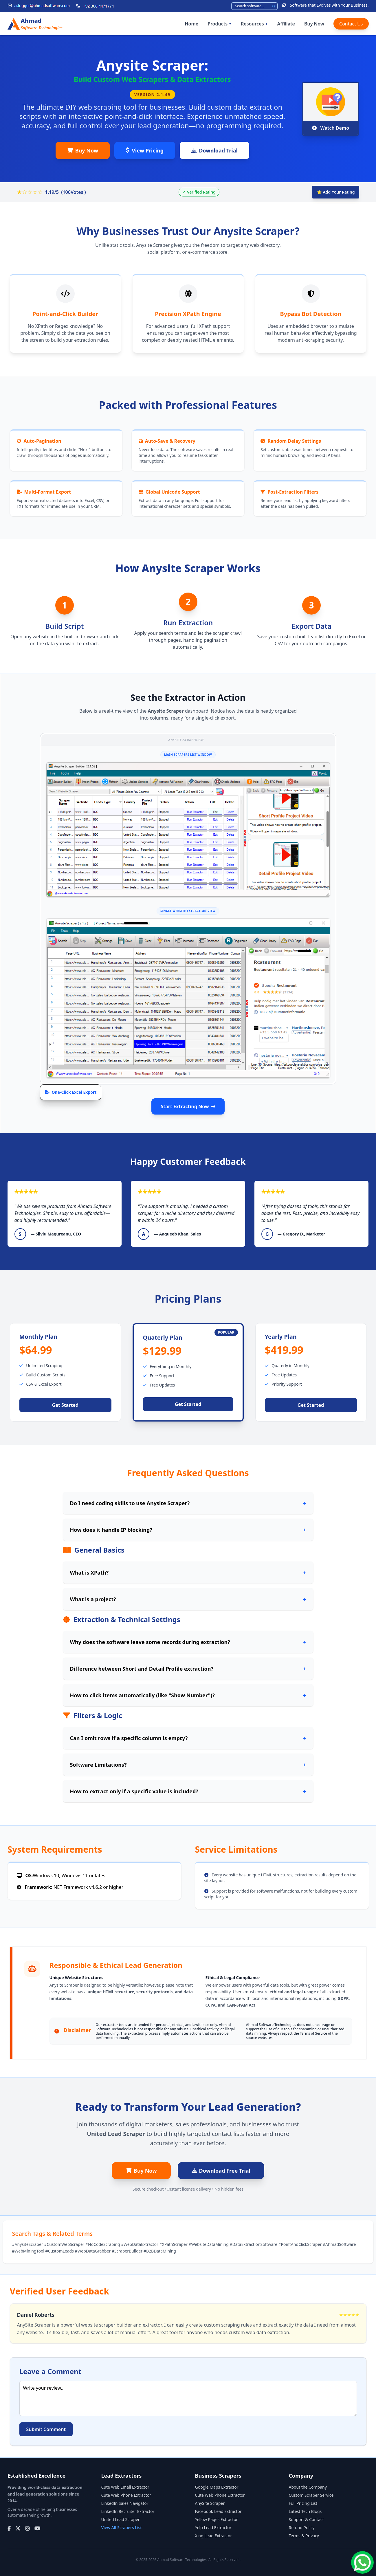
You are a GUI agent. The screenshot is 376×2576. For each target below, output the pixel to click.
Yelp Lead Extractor (213, 2527)
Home (191, 24)
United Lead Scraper (120, 2519)
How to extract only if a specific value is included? (188, 1791)
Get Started (65, 1405)
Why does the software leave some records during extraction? (188, 1642)
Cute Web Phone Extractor (126, 2495)
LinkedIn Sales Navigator (124, 2503)
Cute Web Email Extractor (125, 2487)
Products (220, 24)
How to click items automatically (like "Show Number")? (188, 1695)
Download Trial (214, 150)
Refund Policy (302, 2527)
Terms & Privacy (304, 2535)
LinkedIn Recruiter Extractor (128, 2511)
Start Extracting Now (188, 1106)
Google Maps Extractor (217, 2487)
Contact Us (351, 24)
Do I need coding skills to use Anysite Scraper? (188, 1503)
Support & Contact (306, 2519)
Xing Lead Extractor (213, 2535)
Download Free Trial (221, 2170)
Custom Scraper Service (311, 2495)
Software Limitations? (188, 1765)
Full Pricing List (303, 2503)
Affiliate (286, 24)
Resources (254, 24)
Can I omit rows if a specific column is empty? (188, 1738)
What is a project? (188, 1599)
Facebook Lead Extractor (218, 2511)
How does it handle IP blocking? (188, 1530)
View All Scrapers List (121, 2527)
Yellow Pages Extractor (216, 2519)
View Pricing (145, 150)
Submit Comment (46, 2429)
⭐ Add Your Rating (336, 192)
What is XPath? (188, 1573)
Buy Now (314, 24)
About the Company (308, 2487)
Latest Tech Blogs (305, 2511)
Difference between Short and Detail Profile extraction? (188, 1669)
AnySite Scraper (210, 2503)
